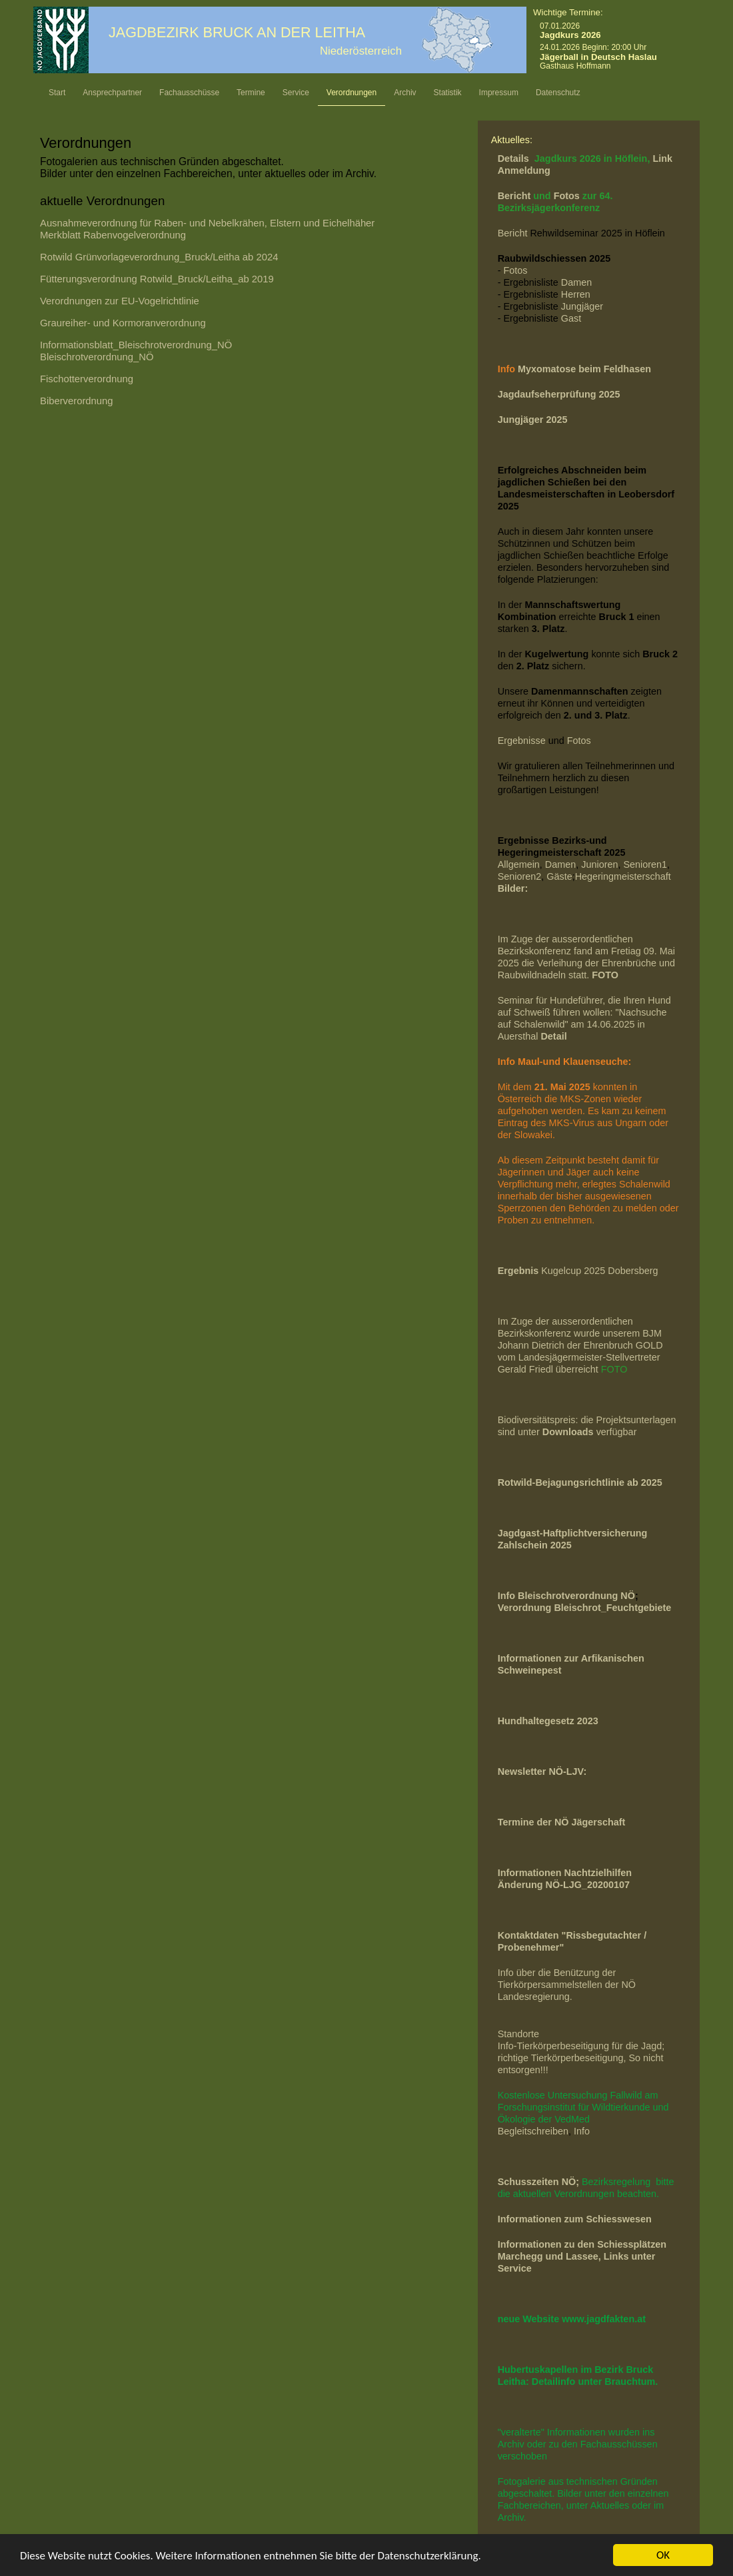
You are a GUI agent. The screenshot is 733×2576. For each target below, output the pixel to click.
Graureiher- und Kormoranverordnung (123, 323)
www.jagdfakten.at (604, 2319)
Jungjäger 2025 (533, 419)
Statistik (448, 92)
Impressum (498, 92)
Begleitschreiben (533, 2131)
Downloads (569, 1432)
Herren (575, 294)
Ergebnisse (522, 740)
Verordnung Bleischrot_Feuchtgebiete (585, 1607)
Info (582, 2131)
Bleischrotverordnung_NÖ (96, 357)
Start (57, 92)
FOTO (614, 1369)
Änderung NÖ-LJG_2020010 (561, 1884)
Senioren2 (520, 876)
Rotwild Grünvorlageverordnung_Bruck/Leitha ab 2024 (159, 257)
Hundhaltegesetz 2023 (548, 1721)
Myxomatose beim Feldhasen (584, 369)
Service (296, 92)
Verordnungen (351, 92)
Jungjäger (582, 306)
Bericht (516, 195)
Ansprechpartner (112, 92)
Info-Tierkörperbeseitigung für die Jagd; (583, 2046)
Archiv (405, 92)
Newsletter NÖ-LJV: (542, 1771)
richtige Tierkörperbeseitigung (561, 2058)
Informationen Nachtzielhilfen (565, 1872)
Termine (251, 92)
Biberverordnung (76, 401)
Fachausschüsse (189, 92)
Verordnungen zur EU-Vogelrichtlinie (119, 301)
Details (515, 158)
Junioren (599, 864)
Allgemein (519, 864)
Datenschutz (558, 92)
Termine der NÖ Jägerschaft (562, 1822)
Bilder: (513, 888)
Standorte (518, 2034)
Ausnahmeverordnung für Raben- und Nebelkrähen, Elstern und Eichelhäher (208, 223)
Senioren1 (645, 864)
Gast (571, 318)
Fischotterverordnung (86, 379)
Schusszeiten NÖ (537, 2181)
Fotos (568, 195)
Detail (553, 1036)
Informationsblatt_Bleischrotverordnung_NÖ (136, 345)
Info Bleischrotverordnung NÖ (566, 1595)
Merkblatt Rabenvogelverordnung (113, 235)
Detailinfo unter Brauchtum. (595, 2381)
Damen (576, 282)
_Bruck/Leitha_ (157, 279)
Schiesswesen (618, 2219)
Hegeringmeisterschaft (623, 876)
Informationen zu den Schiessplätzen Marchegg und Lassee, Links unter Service (582, 2256)
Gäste (559, 876)
